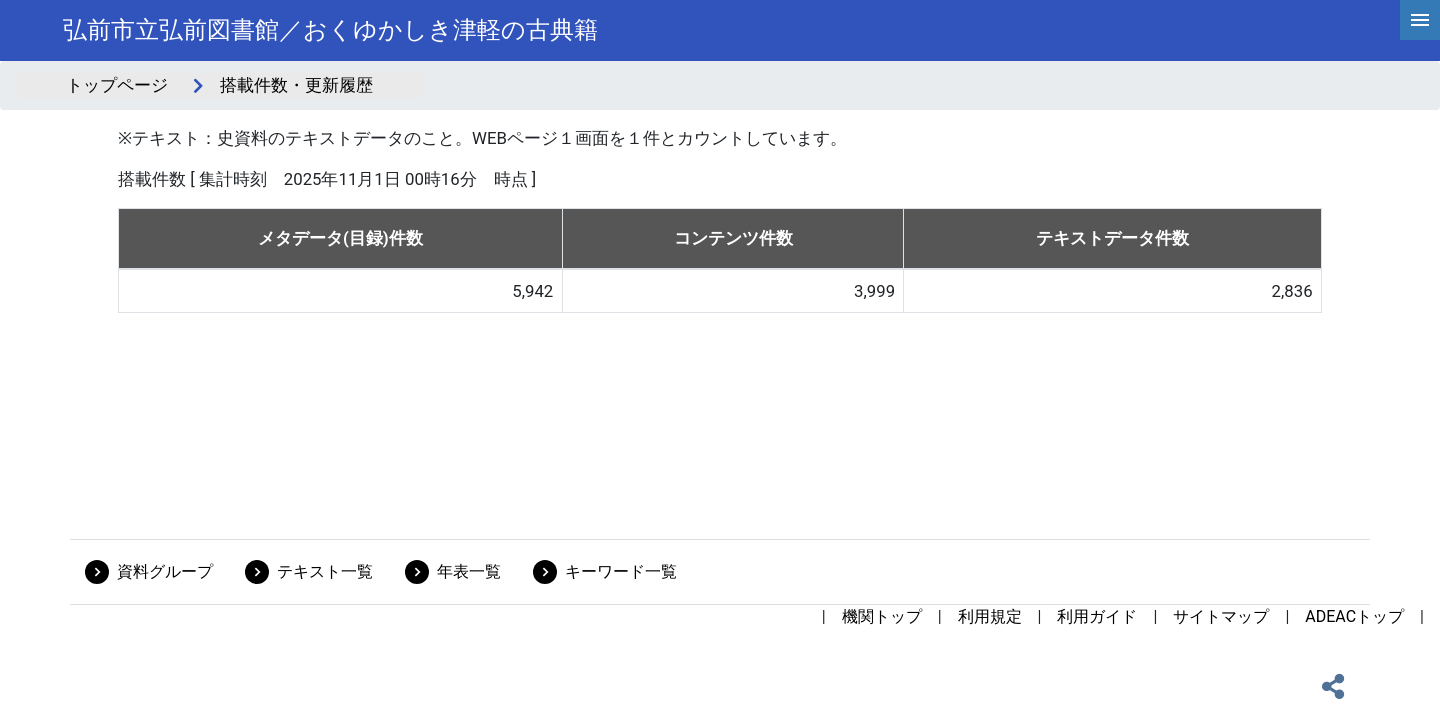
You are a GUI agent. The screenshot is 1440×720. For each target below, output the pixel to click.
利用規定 (990, 616)
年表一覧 (469, 571)
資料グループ (165, 571)
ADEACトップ (1354, 616)
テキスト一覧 (325, 571)
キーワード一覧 (621, 571)
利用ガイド (1097, 616)
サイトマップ (1221, 616)
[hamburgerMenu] (1420, 20)
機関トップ (882, 616)
